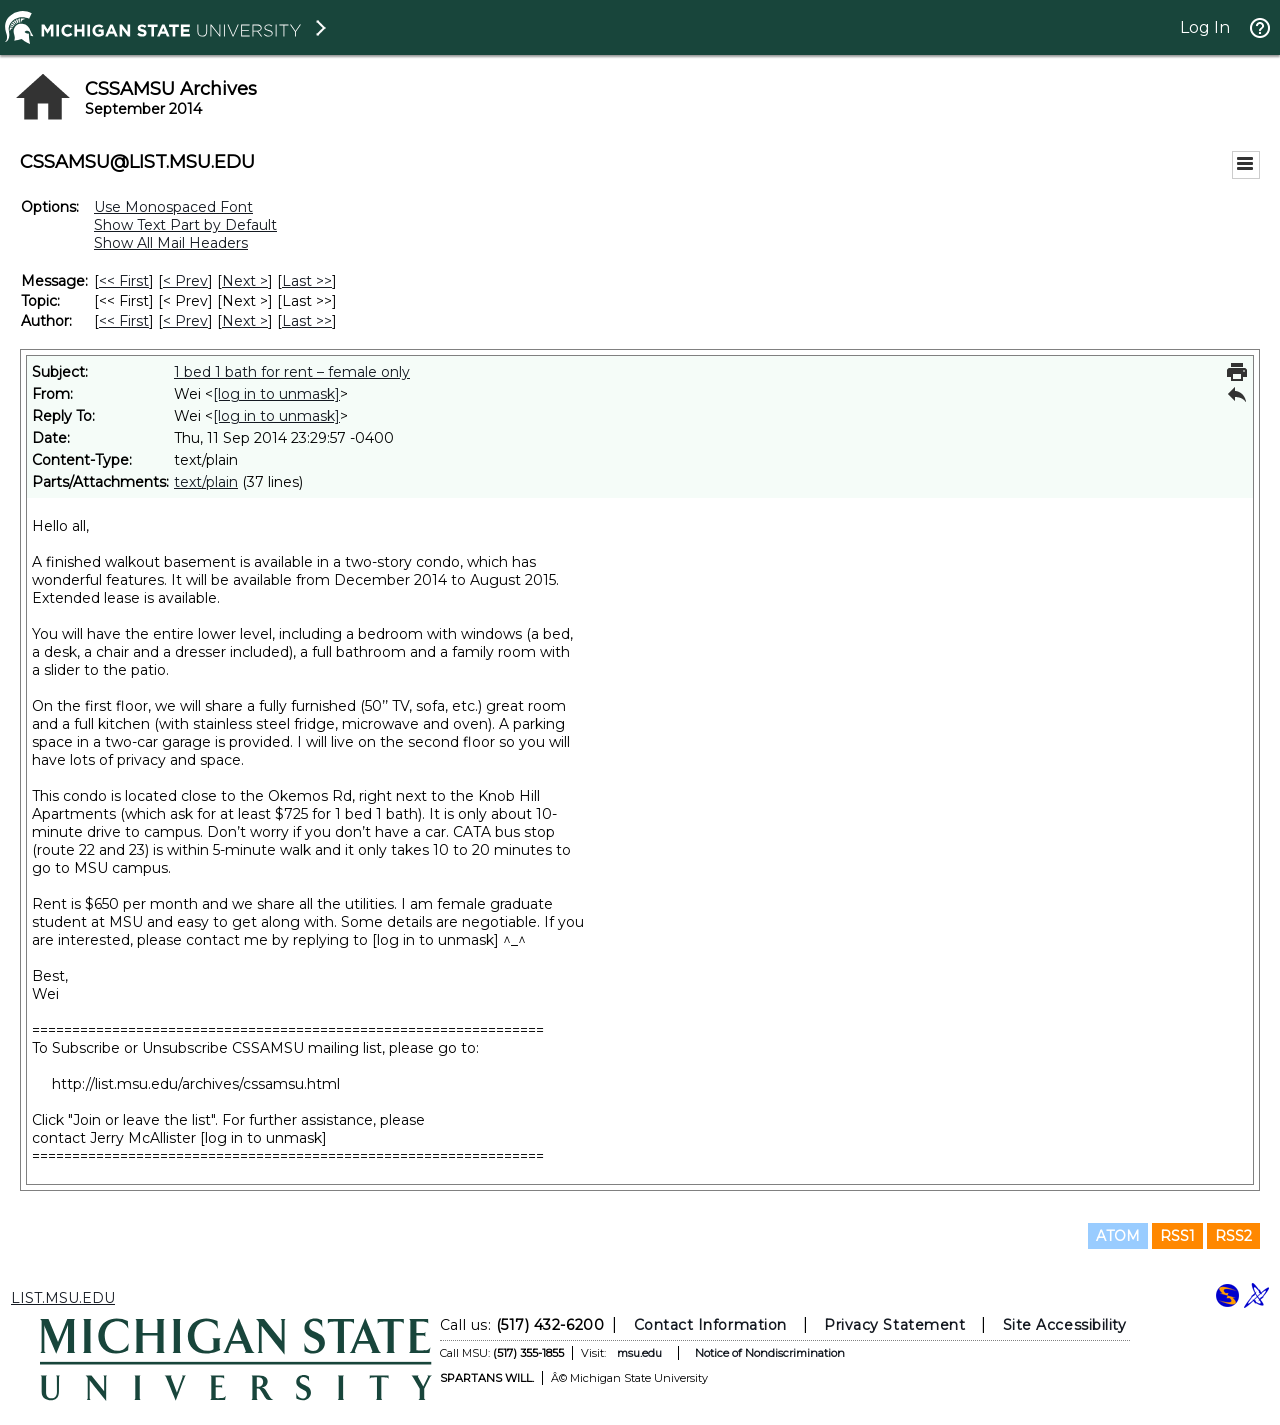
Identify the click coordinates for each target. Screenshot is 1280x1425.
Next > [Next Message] (245, 281)
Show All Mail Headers (171, 243)
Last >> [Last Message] (307, 281)
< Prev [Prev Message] (185, 281)
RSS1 (1177, 1236)
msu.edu (639, 1353)
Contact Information (710, 1325)
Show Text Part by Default (185, 225)
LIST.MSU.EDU (63, 1298)
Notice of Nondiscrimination (770, 1353)
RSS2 (1233, 1236)
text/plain (206, 482)
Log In (1205, 27)
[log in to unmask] (276, 394)
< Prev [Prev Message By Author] (185, 321)
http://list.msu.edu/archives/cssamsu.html (196, 1084)
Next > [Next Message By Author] (245, 321)
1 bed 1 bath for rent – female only (292, 372)
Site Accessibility (1065, 1325)
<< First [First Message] (124, 281)
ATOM (1118, 1236)
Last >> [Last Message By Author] (307, 321)
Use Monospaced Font (173, 207)
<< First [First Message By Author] (124, 321)
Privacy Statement (894, 1325)
